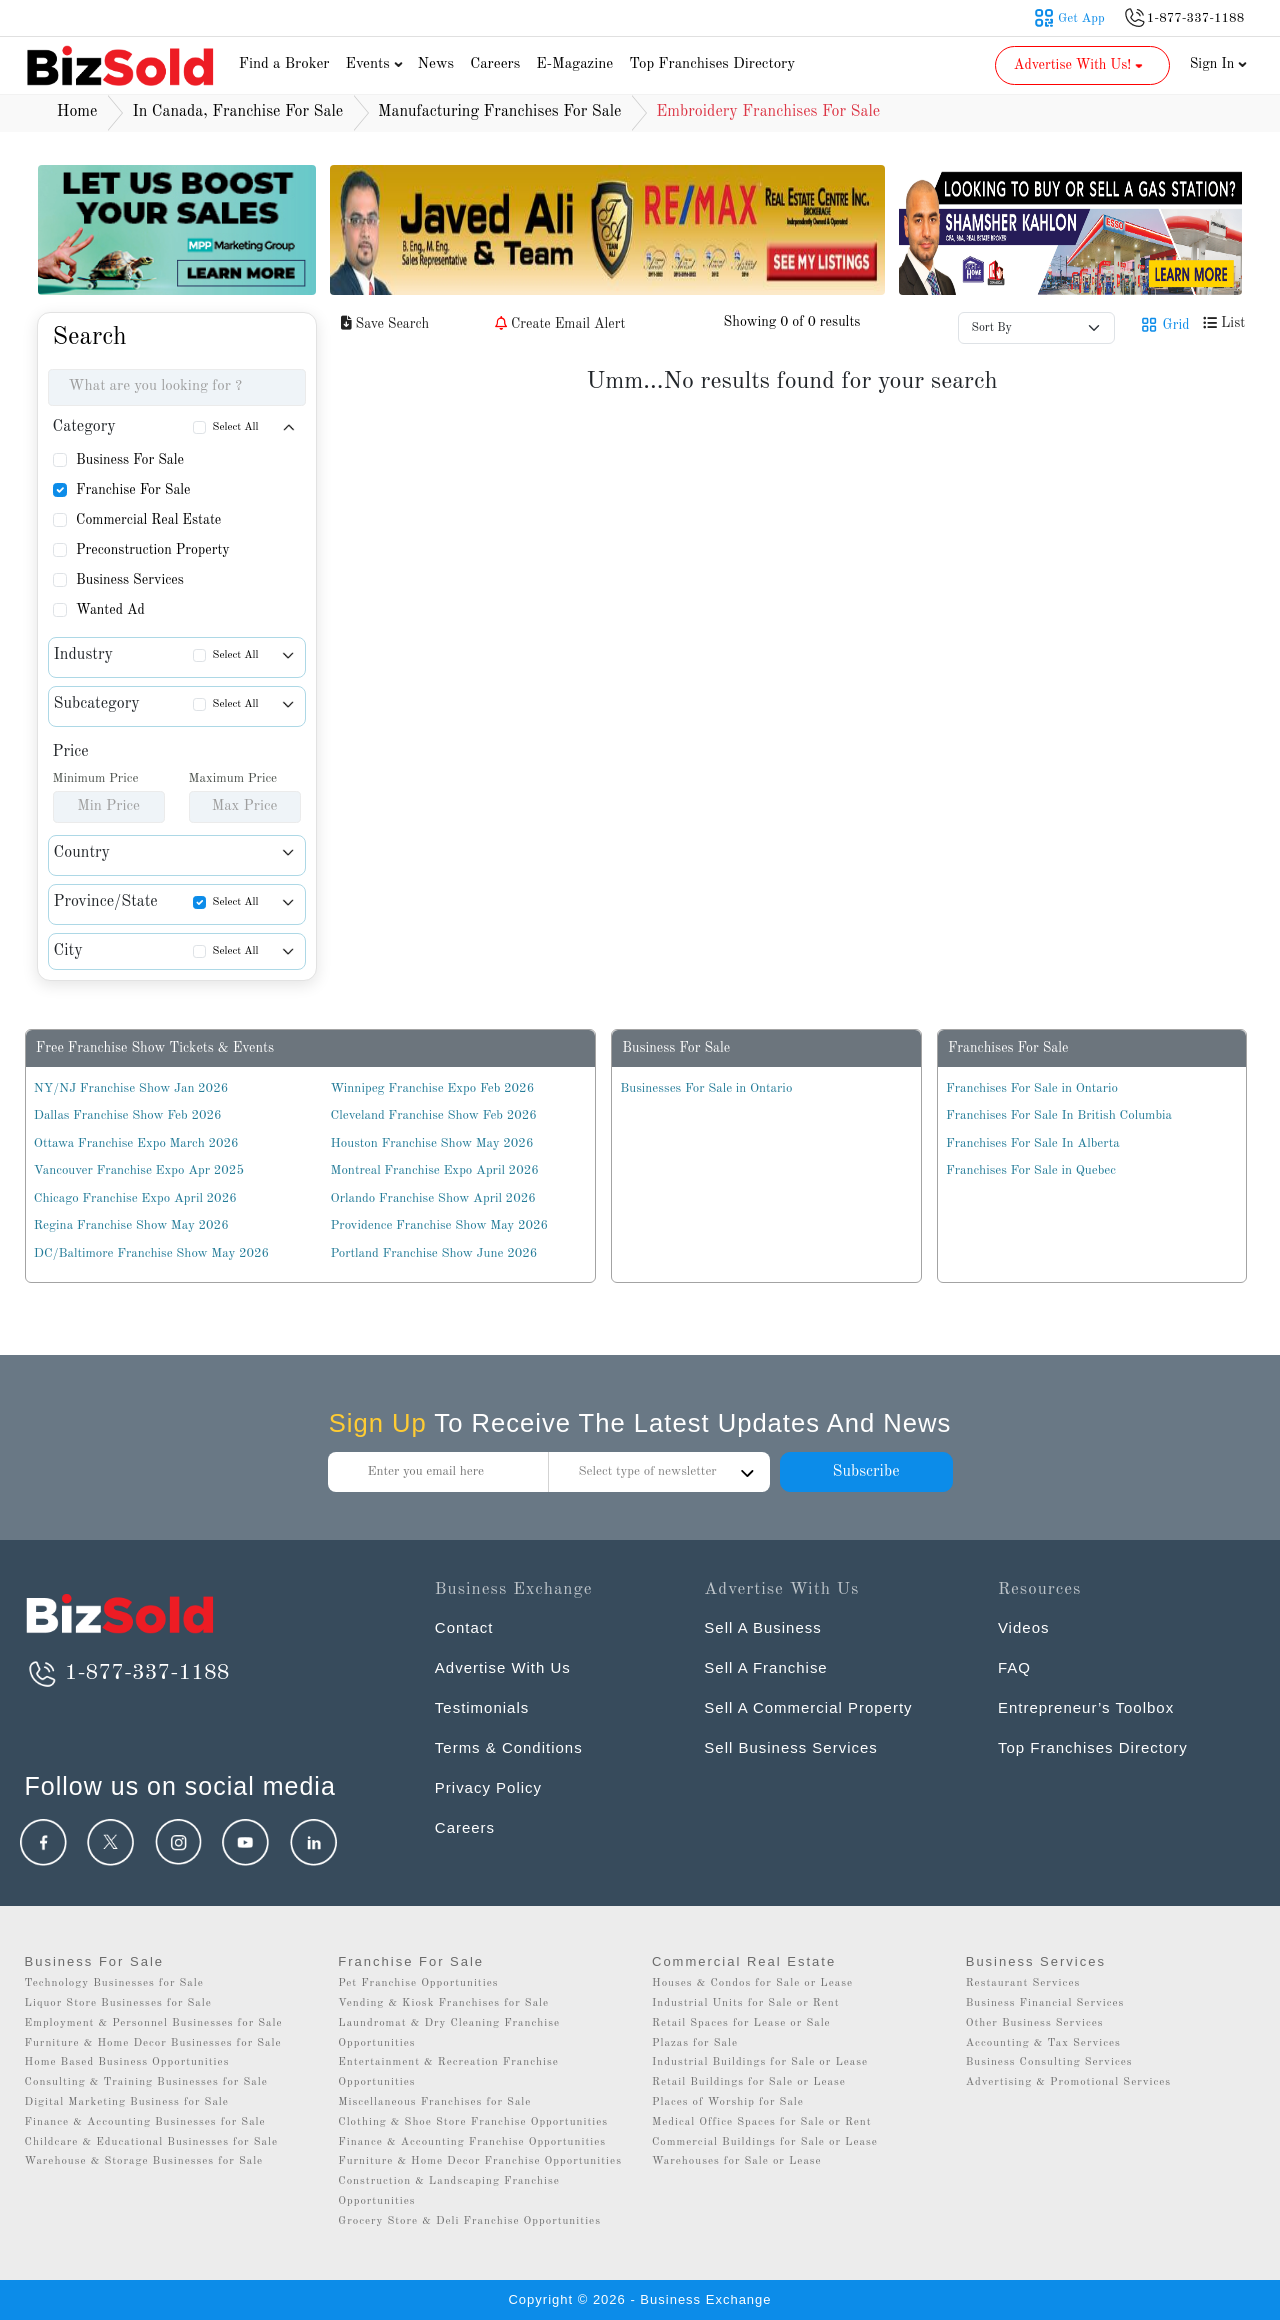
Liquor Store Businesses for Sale (118, 2003)
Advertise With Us (503, 1667)
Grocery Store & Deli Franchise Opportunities (469, 2221)
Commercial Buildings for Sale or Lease (765, 2142)
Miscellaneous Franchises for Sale (434, 2102)
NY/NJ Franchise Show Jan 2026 (131, 1088)
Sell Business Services (791, 1747)
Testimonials (482, 1707)
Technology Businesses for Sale (114, 1983)
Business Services (130, 580)
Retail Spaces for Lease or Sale (741, 2023)
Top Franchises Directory (712, 64)
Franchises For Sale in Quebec (1031, 1170)
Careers (495, 64)
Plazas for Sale (695, 2043)
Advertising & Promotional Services (1068, 2082)
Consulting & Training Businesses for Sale (146, 2082)
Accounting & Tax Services (1043, 2043)
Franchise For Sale (133, 490)
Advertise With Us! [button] (1080, 65)
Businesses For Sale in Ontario (706, 1088)
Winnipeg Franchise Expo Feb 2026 (433, 1088)
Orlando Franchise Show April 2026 (433, 1198)
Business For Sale (130, 460)
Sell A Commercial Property (808, 1707)
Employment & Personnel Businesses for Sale (154, 2023)
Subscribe (865, 1472)
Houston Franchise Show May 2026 (432, 1143)
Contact (464, 1627)
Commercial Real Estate (148, 520)
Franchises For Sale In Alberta (1033, 1143)
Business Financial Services (1045, 2003)
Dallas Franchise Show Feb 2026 (128, 1115)
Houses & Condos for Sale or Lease (752, 1983)
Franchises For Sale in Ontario (1032, 1088)
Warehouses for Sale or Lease (737, 2161)
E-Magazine (574, 64)
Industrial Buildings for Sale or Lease (760, 2062)
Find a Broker (284, 64)
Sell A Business (763, 1627)
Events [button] (377, 64)
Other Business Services (1035, 2023)
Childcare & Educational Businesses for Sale (151, 2142)
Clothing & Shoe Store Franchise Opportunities (473, 2122)
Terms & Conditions (509, 1747)
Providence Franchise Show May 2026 (440, 1225)
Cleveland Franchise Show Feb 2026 (434, 1115)
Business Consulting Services (1049, 2062)
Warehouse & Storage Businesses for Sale (144, 2161)
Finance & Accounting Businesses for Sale (145, 2122)
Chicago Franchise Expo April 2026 (135, 1198)
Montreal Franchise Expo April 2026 (435, 1170)
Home (77, 112)
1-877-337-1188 (127, 1673)
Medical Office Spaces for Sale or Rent (762, 2122)
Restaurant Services (1023, 1983)
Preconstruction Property (153, 550)
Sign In (1219, 64)
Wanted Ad (110, 610)
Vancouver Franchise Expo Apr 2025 (139, 1170)
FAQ (1014, 1667)
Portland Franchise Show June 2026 (434, 1253)
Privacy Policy (488, 1787)
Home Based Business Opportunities (127, 2062)
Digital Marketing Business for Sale (127, 2102)
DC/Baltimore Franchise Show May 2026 (151, 1253)
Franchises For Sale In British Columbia (1059, 1115)
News (436, 64)
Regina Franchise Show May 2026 (131, 1225)
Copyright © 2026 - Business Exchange (639, 2299)
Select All (236, 427)
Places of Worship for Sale (728, 2102)
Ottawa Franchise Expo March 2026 (136, 1143)
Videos (1024, 1627)
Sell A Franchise (766, 1667)
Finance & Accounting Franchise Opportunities (472, 2142)
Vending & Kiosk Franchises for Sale (443, 2003)
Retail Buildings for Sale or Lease (749, 2082)
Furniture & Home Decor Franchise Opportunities (480, 2161)
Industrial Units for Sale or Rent (745, 2003)
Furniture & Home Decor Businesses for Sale (153, 2043)
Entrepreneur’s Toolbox (1086, 1707)
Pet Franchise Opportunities (418, 1983)
